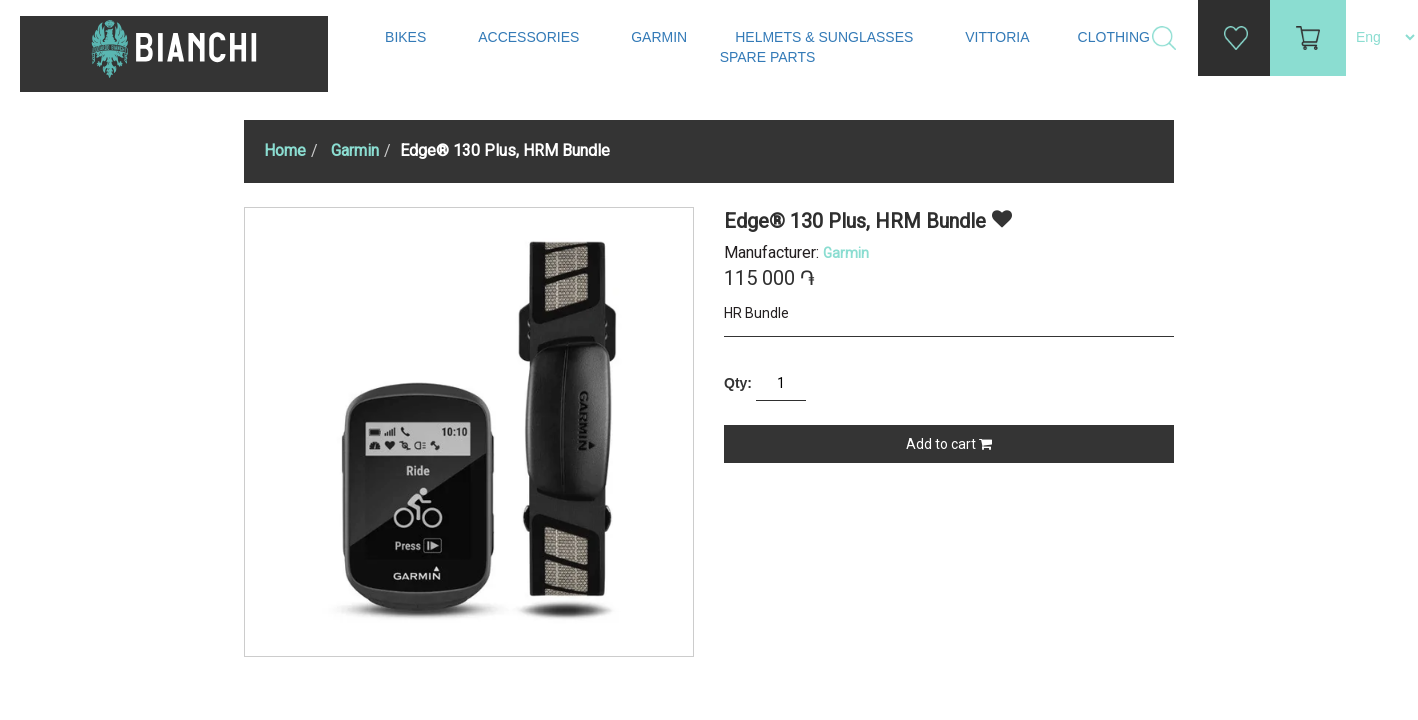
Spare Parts (770, 57)
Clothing (1116, 37)
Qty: (738, 383)
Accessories (530, 37)
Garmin (659, 37)
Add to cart (949, 444)
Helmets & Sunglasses (826, 37)
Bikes (407, 37)
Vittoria (997, 37)
